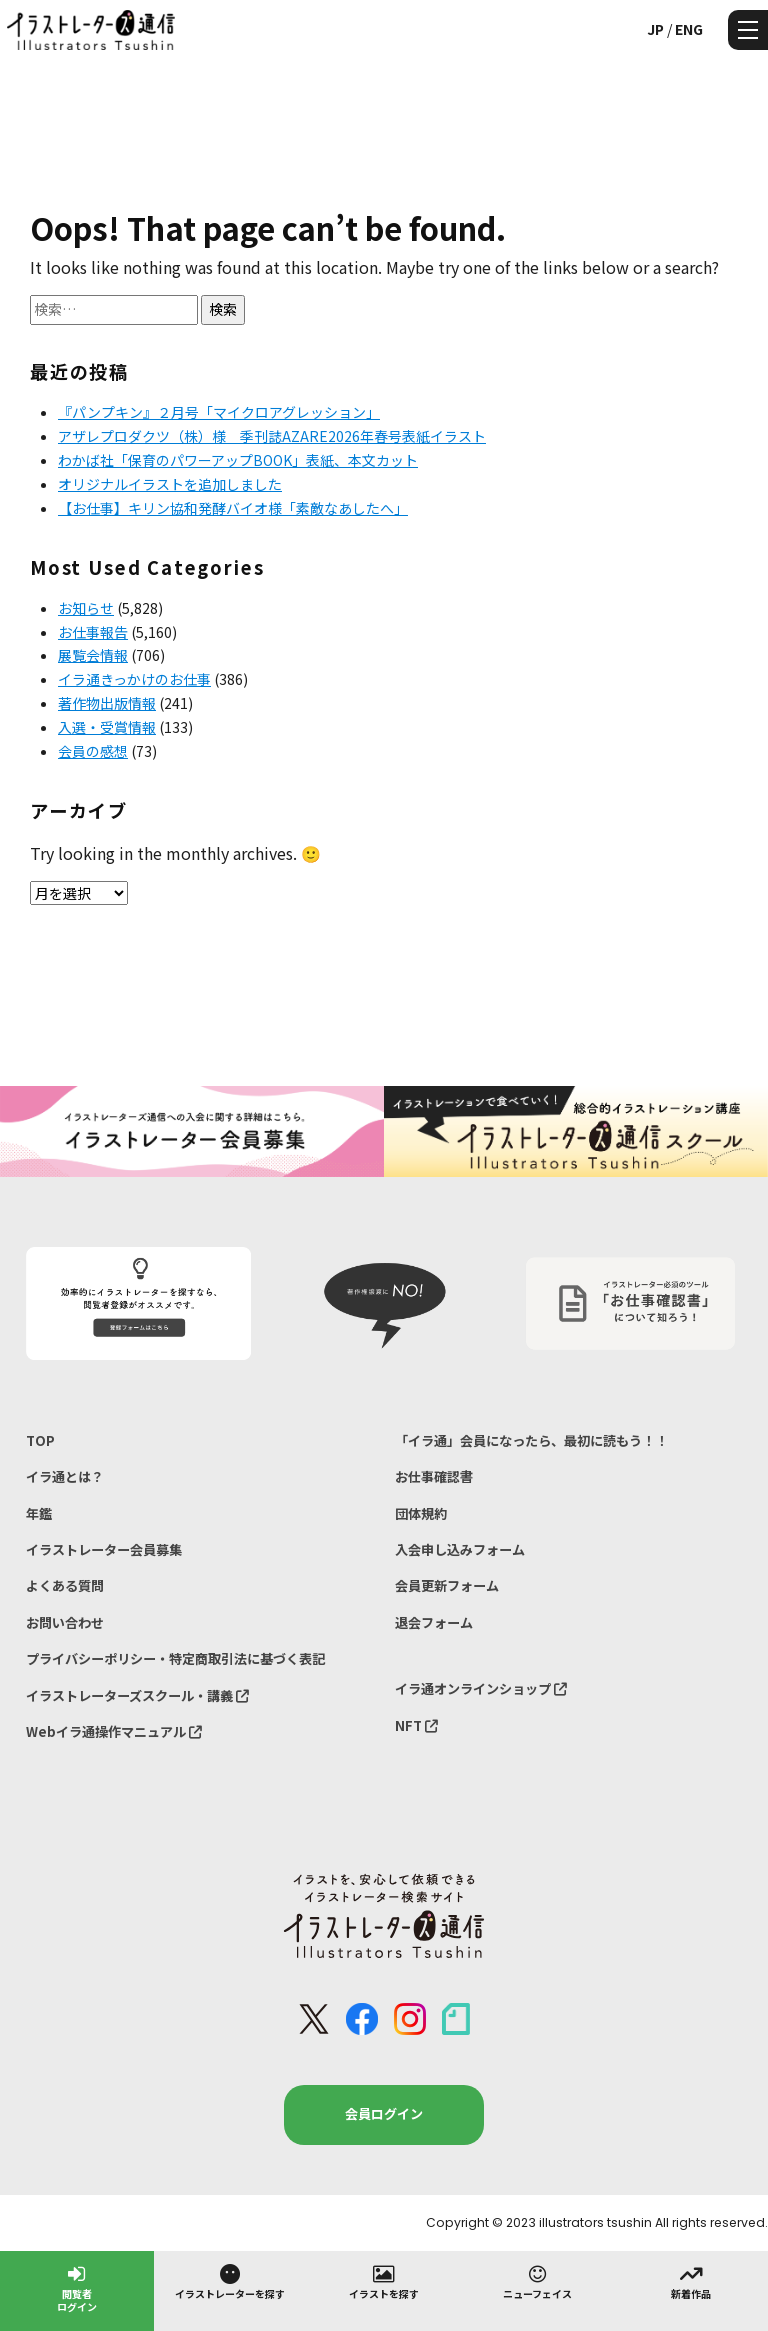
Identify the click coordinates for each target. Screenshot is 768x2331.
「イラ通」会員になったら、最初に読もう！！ (531, 1440)
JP (655, 29)
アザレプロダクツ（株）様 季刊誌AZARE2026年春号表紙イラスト (272, 436)
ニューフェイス (537, 2281)
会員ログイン (384, 2113)
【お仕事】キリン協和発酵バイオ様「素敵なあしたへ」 (233, 508)
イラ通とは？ (65, 1476)
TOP (40, 1440)
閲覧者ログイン (77, 2287)
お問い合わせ (65, 1622)
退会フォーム (434, 1622)
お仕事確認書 (434, 1476)
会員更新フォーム (447, 1585)
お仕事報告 (93, 632)
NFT (416, 1725)
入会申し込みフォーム (460, 1549)
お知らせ (86, 608)
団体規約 (421, 1513)
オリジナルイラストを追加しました (170, 484)
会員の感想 (93, 751)
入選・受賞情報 (107, 727)
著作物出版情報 (107, 703)
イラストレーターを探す (230, 2281)
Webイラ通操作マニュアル (114, 1731)
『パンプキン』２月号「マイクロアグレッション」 (219, 412)
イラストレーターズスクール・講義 (137, 1695)
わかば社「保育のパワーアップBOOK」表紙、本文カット (238, 460)
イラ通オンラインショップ (481, 1688)
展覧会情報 (93, 655)
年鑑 (39, 1513)
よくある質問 (65, 1585)
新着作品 (691, 2281)
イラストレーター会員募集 (104, 1549)
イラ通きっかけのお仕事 (134, 679)
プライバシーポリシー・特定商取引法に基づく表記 (175, 1658)
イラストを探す (384, 2281)
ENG (689, 29)
